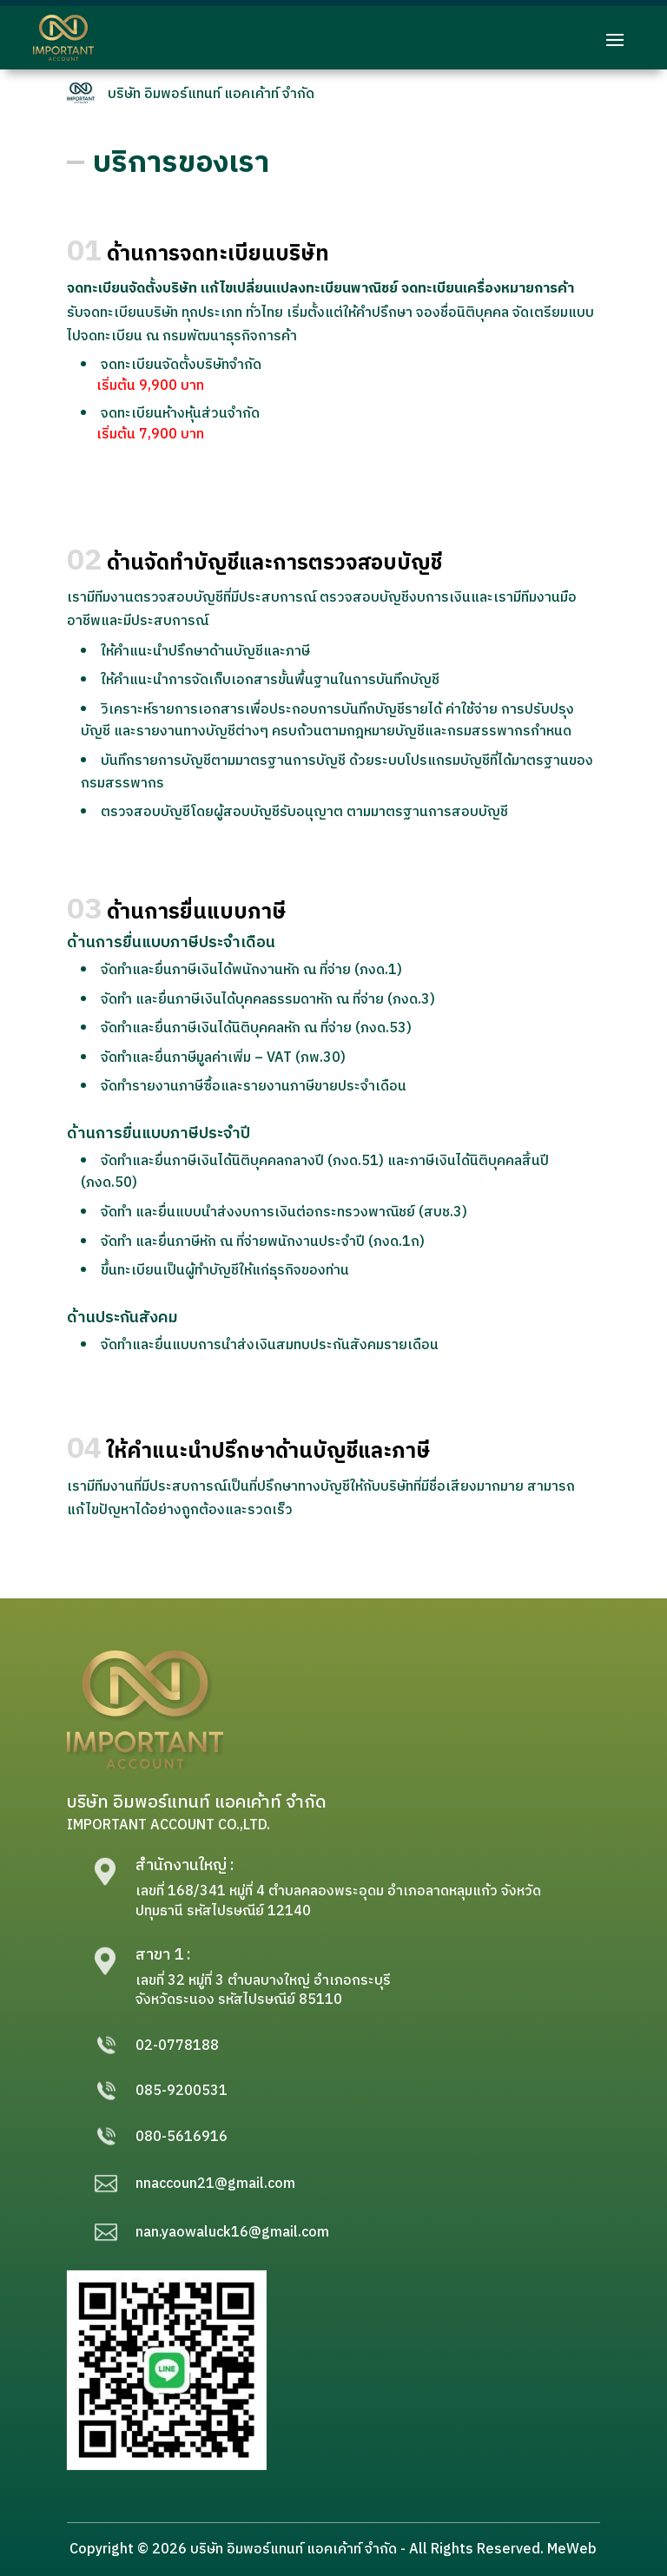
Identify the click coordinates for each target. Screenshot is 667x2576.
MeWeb (572, 2549)
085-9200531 (181, 2091)
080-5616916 (181, 2137)
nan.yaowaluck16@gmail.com (232, 2232)
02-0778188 (177, 2046)
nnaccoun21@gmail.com (215, 2184)
